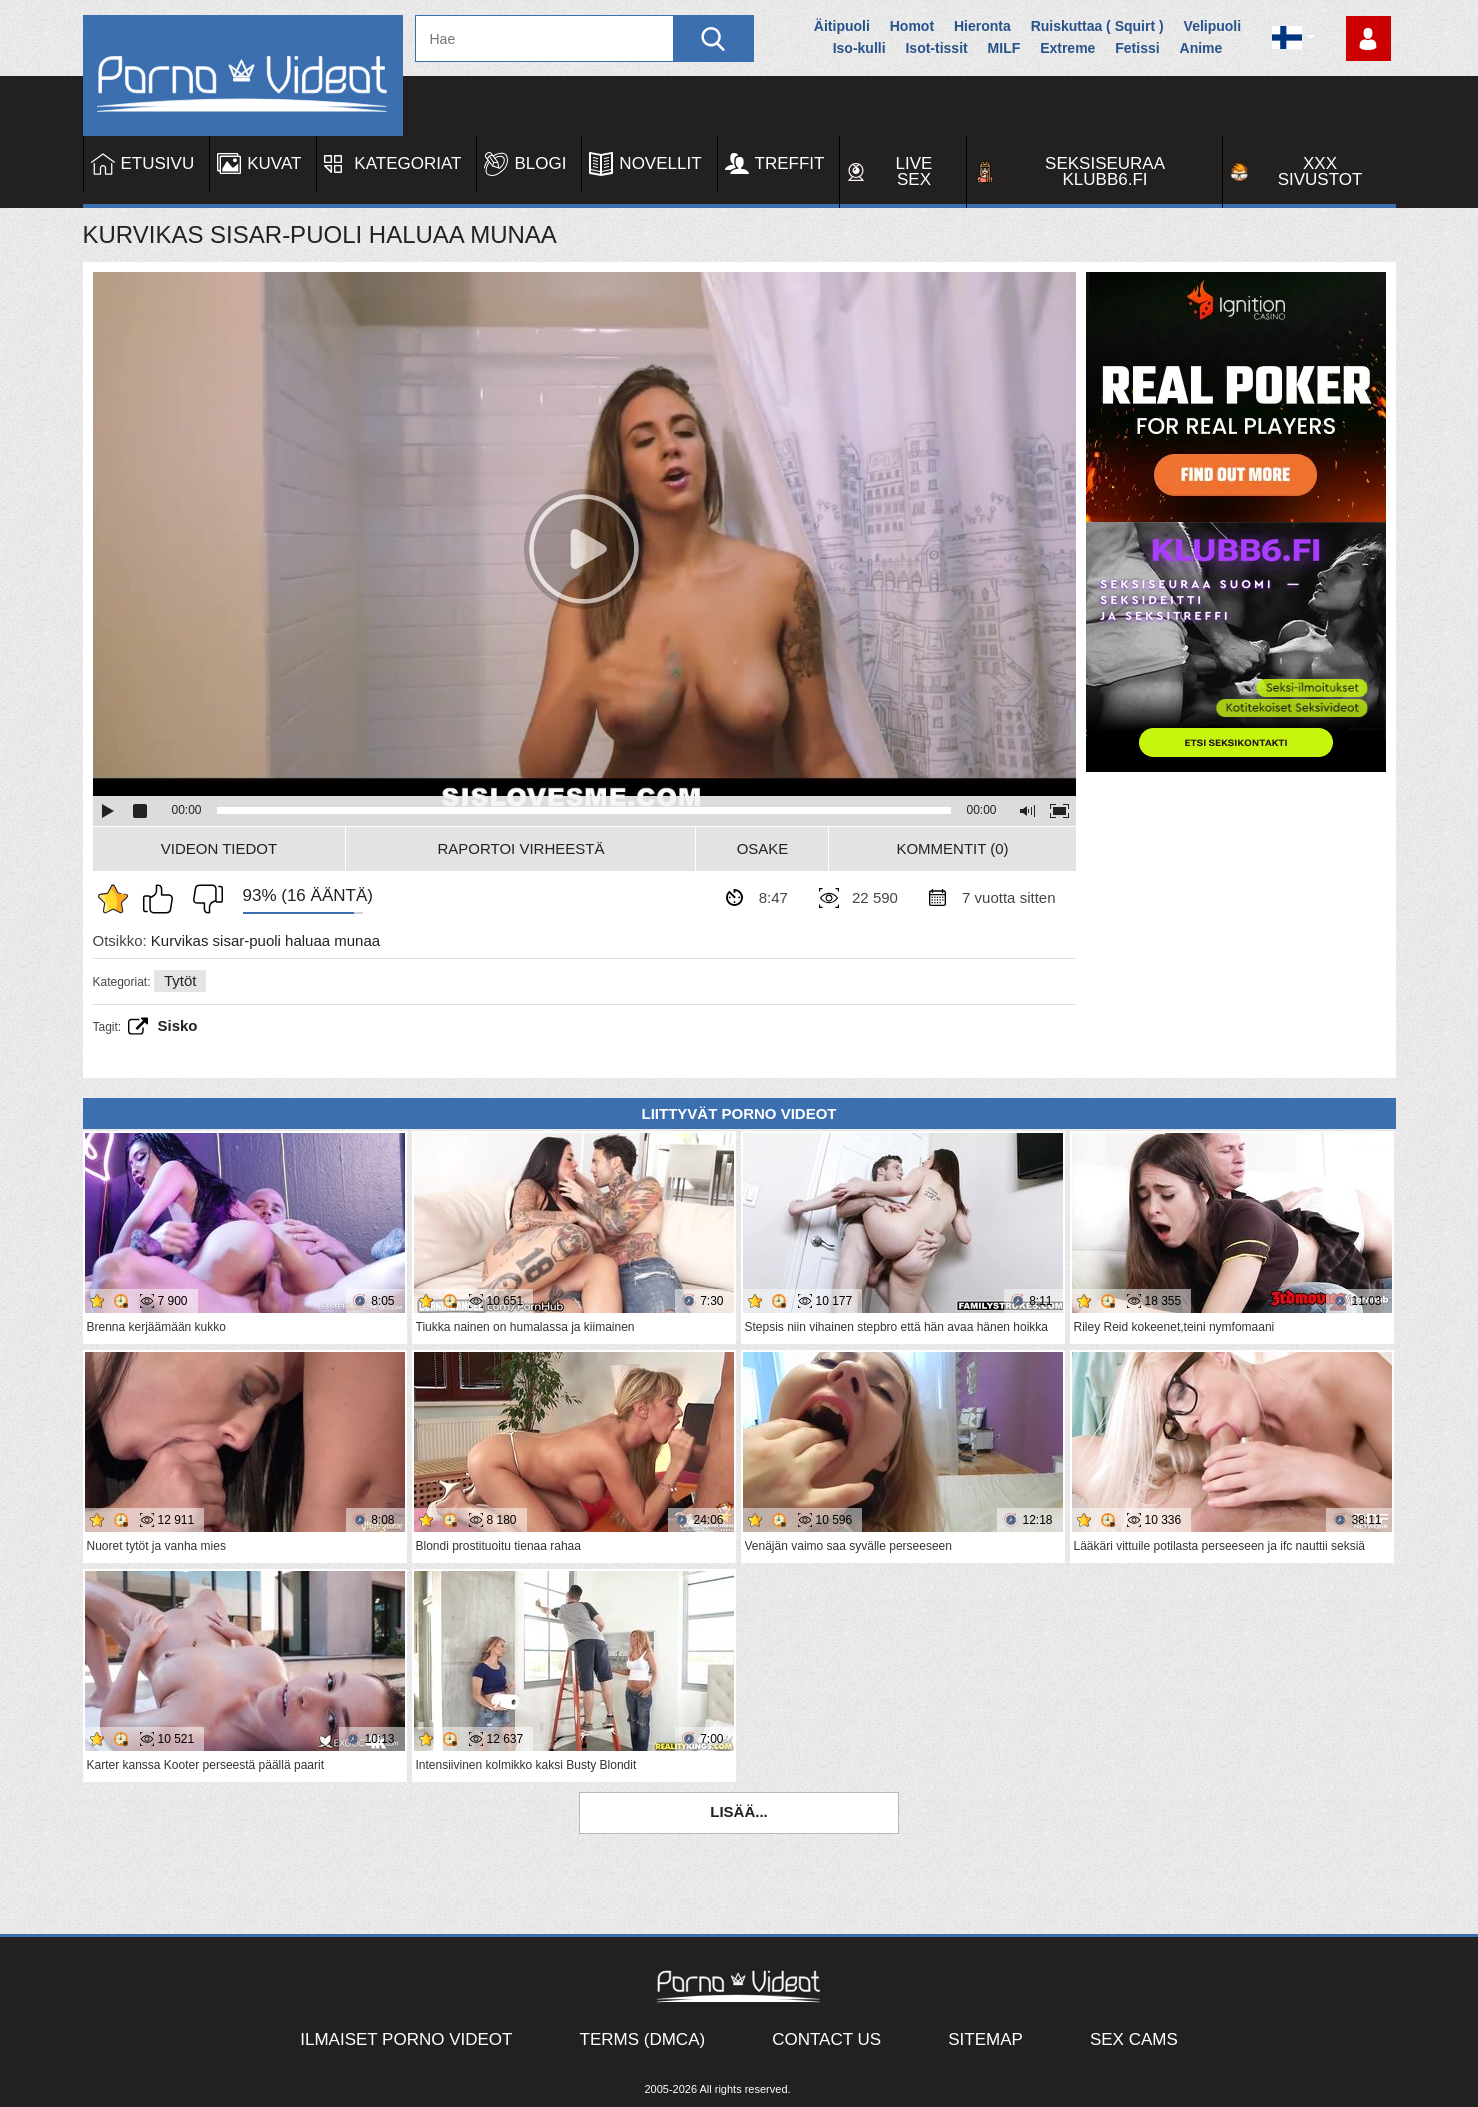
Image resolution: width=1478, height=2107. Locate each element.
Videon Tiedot (219, 848)
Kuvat (274, 163)
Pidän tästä (163, 899)
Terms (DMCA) (643, 2039)
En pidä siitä (203, 899)
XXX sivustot (1320, 171)
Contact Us (826, 2039)
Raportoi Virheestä (520, 848)
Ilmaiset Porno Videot (406, 2039)
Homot (912, 26)
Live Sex (914, 171)
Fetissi (1137, 48)
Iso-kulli (859, 48)
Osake (763, 848)
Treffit (790, 163)
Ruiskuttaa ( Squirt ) (1097, 26)
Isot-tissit (936, 48)
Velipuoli (1213, 26)
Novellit (660, 163)
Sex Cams (1134, 2039)
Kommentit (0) (952, 848)
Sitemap (985, 2039)
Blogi (540, 163)
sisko (178, 1025)
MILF (1004, 48)
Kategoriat (407, 163)
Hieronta (982, 26)
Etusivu (158, 163)
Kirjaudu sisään (1368, 38)
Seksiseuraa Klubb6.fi (1105, 171)
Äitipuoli (842, 26)
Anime (1201, 48)
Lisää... (739, 1811)
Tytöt (180, 980)
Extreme (1067, 48)
